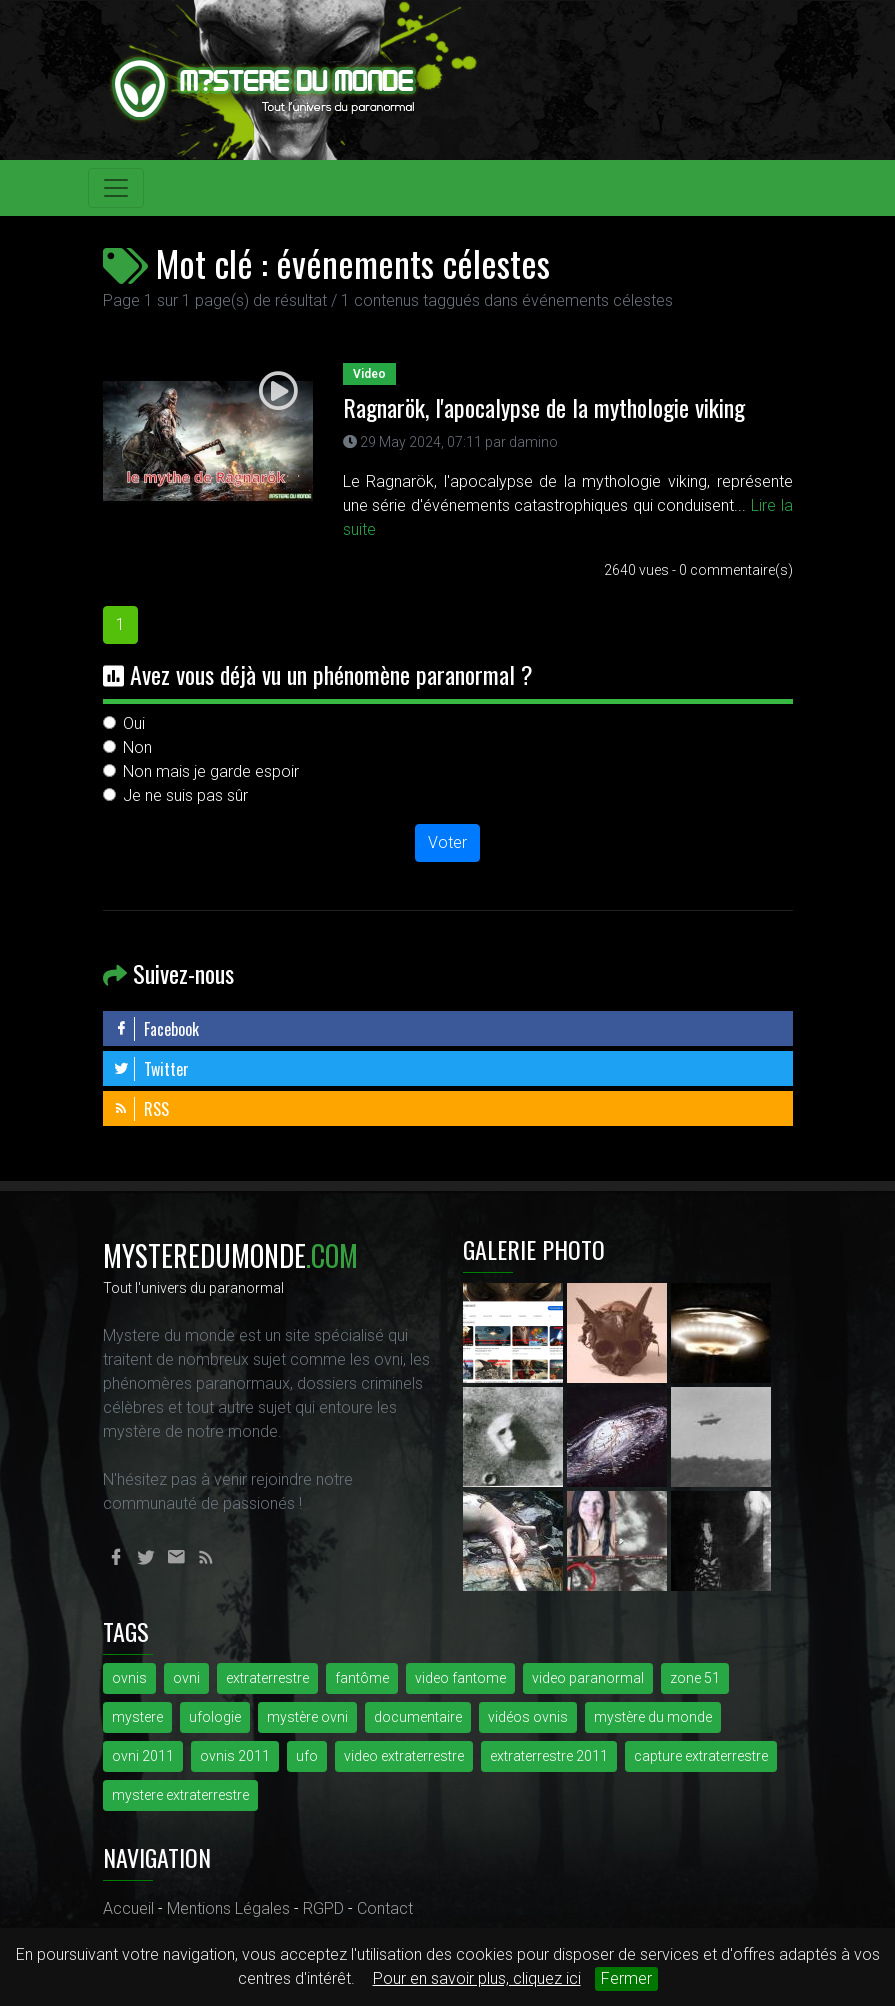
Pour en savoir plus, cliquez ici (477, 1978)
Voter (447, 842)
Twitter (151, 1069)
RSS (141, 1109)
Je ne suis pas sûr (185, 795)
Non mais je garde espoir (211, 771)
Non (137, 747)
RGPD (323, 1908)
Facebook (156, 1029)
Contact (385, 1908)
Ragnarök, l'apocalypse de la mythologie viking (544, 407)
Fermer (626, 1978)
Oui (134, 723)
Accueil (128, 1908)
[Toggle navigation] (116, 188)
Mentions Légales (228, 1908)
